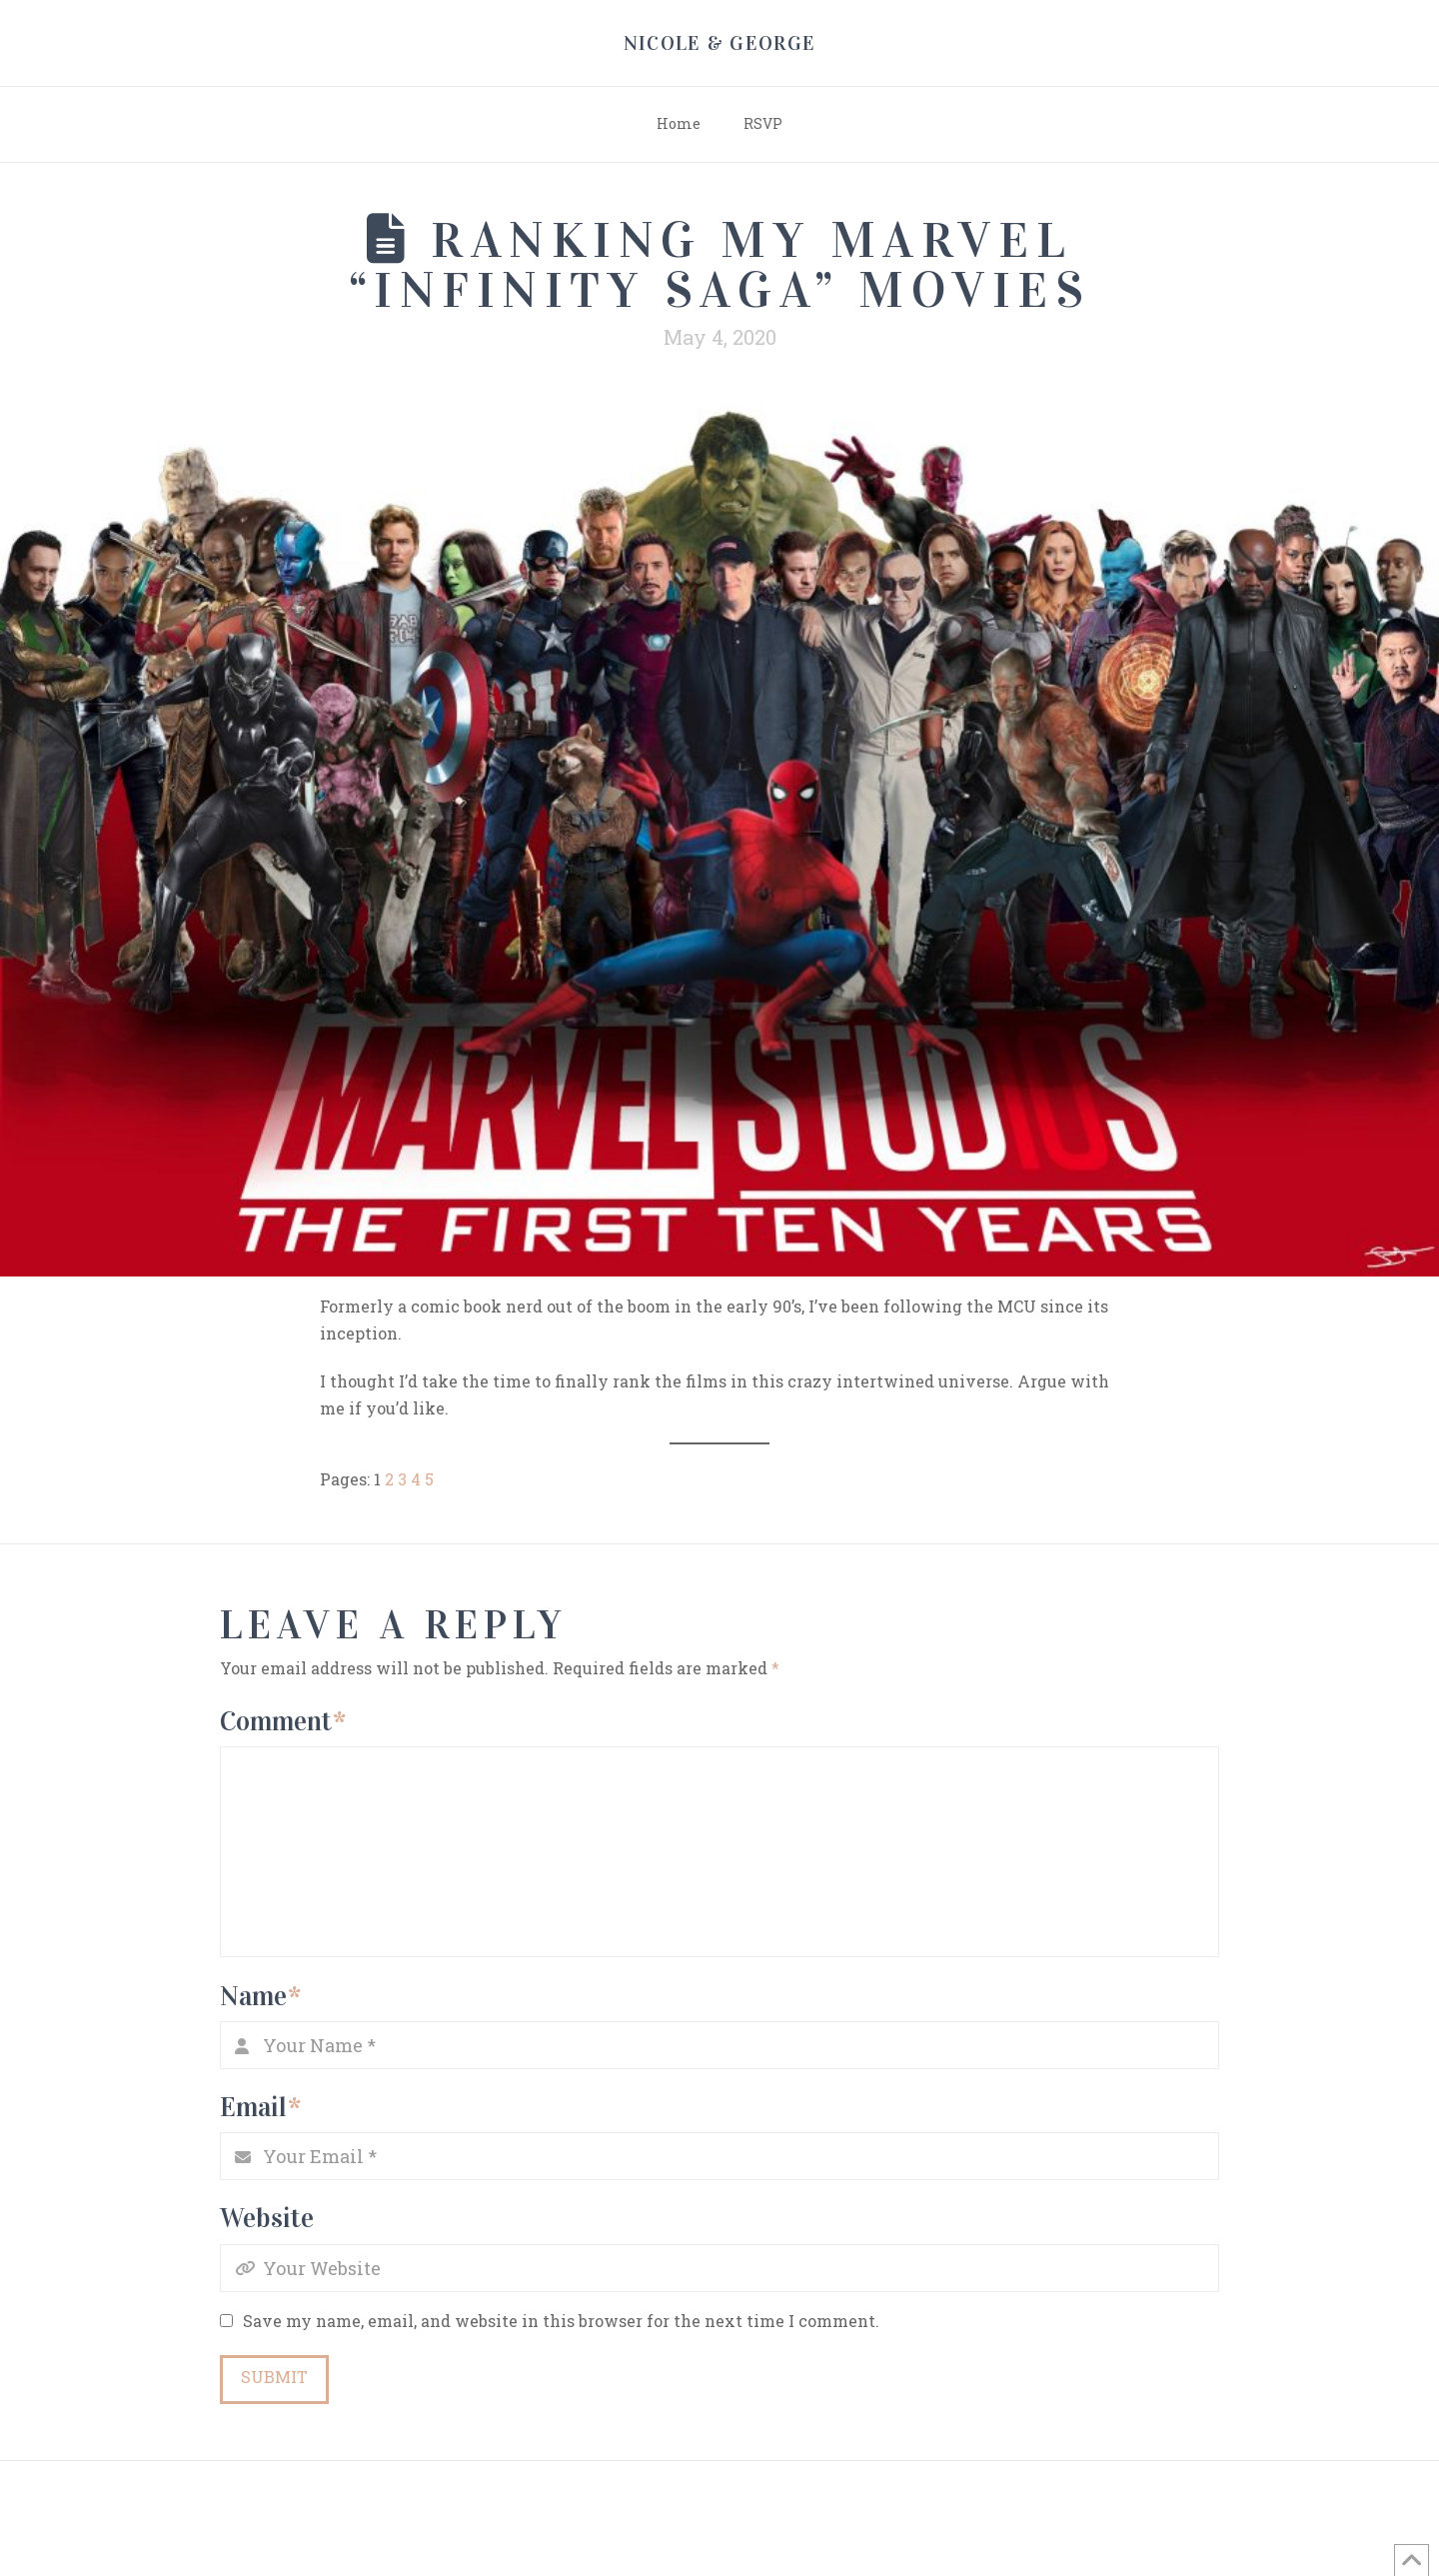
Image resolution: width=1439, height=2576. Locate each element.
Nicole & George (720, 43)
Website (267, 2217)
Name (260, 1995)
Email (260, 2106)
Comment (283, 1720)
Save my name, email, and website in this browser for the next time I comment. (561, 2320)
